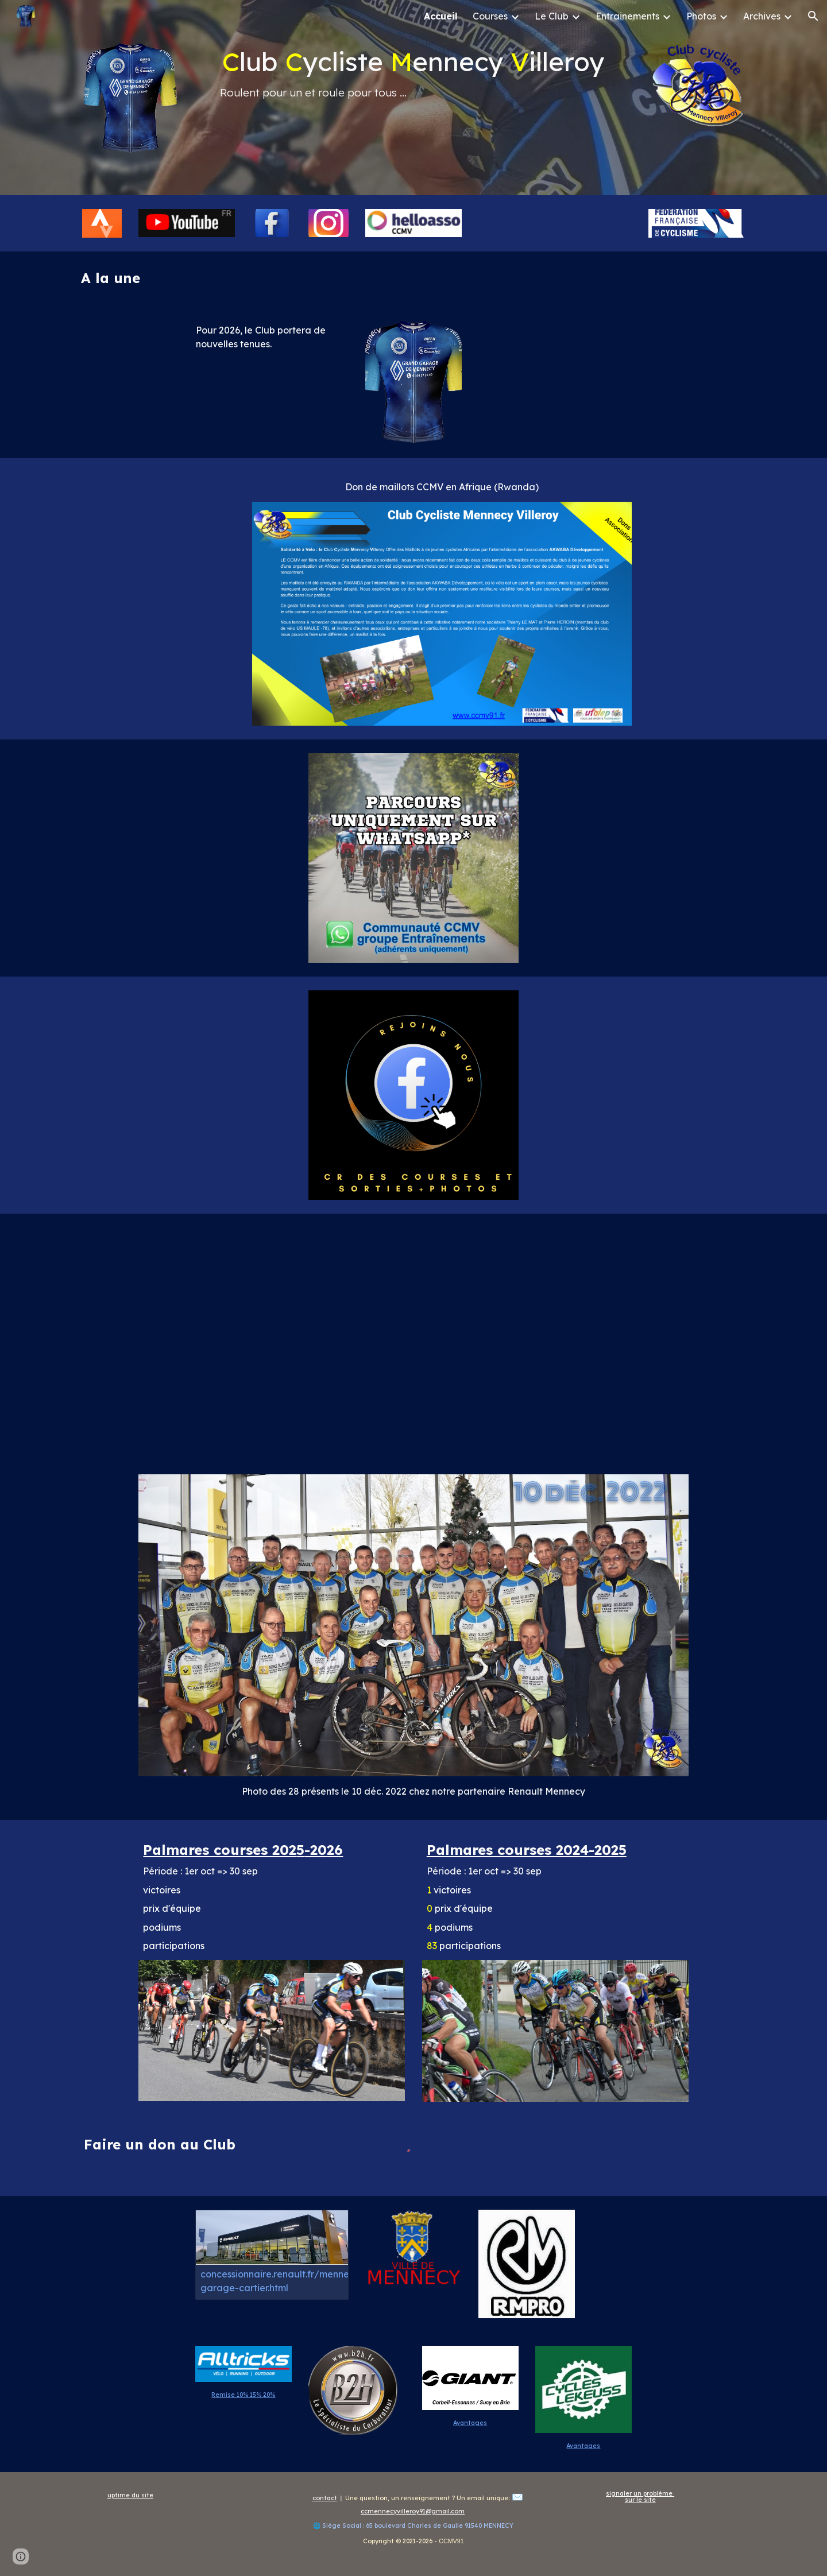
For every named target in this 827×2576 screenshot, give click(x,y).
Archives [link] (761, 16)
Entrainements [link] (627, 16)
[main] (413, 73)
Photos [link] (701, 16)
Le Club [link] (552, 16)
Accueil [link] (441, 16)
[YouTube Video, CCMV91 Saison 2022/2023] (413, 1337)
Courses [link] (490, 16)
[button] (813, 16)
